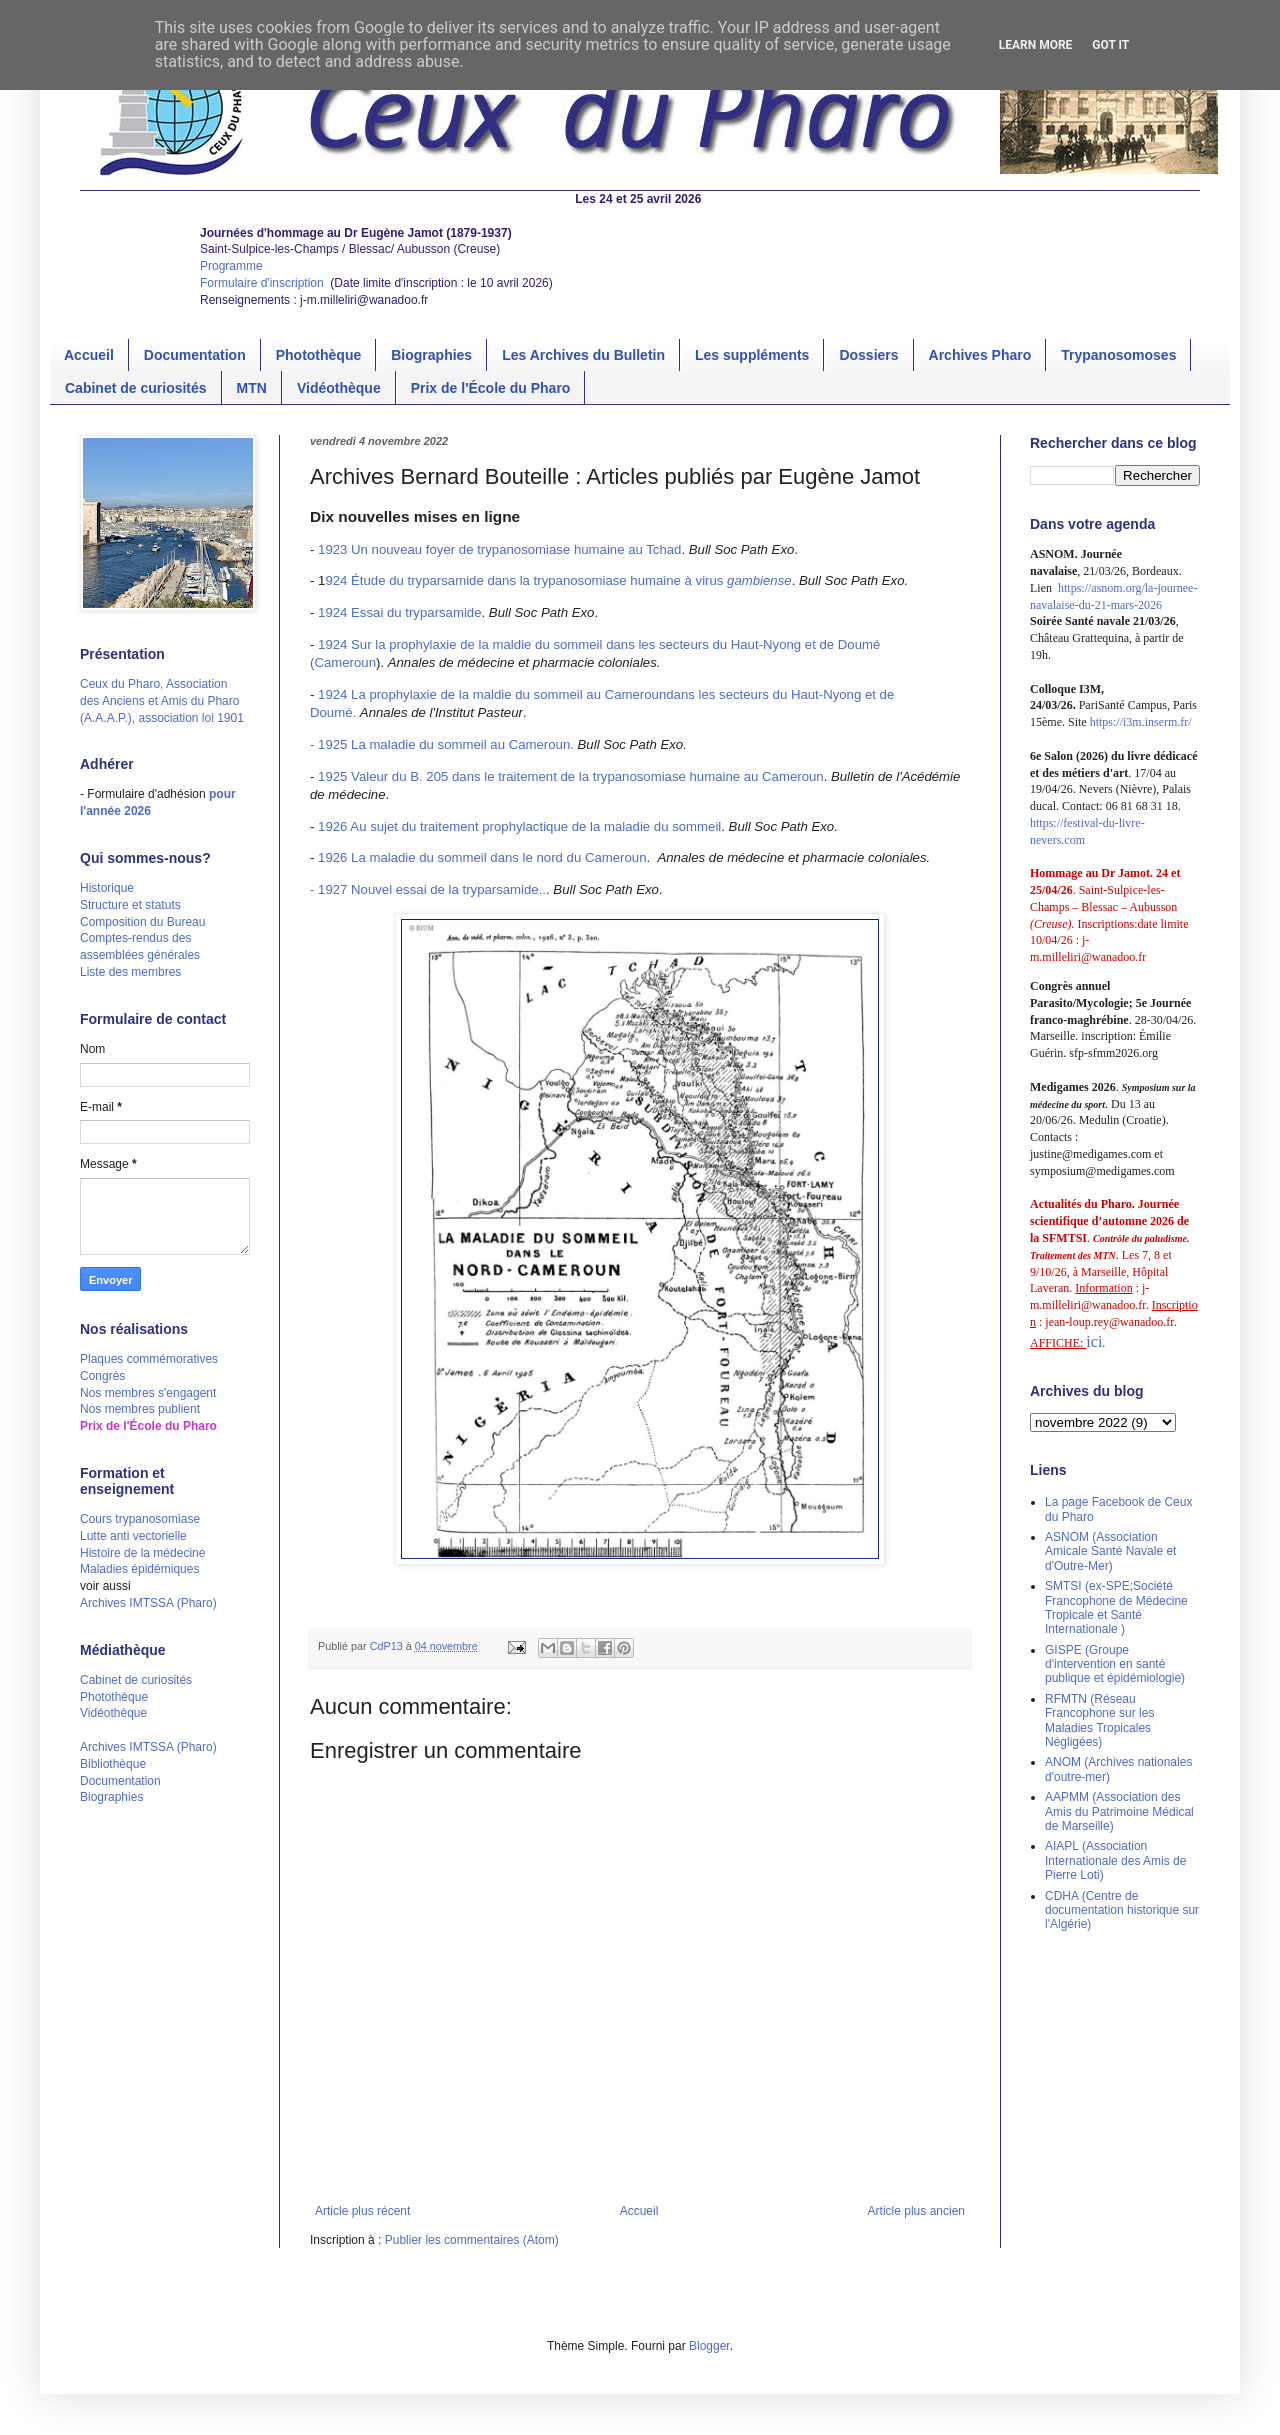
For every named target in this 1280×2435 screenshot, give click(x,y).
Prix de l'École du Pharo (491, 388)
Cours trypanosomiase (140, 1519)
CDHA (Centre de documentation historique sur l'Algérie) (1122, 1910)
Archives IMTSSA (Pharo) (148, 1603)
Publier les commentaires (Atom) (472, 2240)
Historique (107, 888)
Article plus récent (362, 2211)
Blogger (709, 2346)
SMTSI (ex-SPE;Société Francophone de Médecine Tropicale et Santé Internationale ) (1116, 1607)
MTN (252, 388)
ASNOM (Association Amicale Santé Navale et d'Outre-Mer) (1110, 1551)
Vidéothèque (339, 388)
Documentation (195, 355)
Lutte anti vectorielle (133, 1536)
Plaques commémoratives (149, 1359)
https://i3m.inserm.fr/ (1141, 722)
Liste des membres (130, 972)
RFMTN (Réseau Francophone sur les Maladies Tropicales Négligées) (1099, 1720)
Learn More (1036, 45)
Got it (1110, 45)
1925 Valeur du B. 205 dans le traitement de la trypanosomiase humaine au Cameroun (571, 776)
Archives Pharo (980, 355)
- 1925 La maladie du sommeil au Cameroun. (442, 744)
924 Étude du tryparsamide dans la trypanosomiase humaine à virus (526, 580)
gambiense (759, 580)
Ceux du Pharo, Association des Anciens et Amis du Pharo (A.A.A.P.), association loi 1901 (162, 701)
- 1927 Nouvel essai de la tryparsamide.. (428, 889)
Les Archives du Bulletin (583, 355)
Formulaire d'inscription (263, 283)
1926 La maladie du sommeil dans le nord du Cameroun (482, 857)
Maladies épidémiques (139, 1569)
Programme (231, 266)
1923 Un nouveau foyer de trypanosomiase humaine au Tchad (499, 549)
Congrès (102, 1376)
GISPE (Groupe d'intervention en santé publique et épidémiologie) (1115, 1664)
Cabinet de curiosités (136, 388)
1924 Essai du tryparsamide (399, 612)
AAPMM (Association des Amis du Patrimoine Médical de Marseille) (1119, 1811)
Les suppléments (752, 355)
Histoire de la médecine (142, 1553)
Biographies (431, 355)
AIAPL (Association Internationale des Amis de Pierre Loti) (1115, 1860)
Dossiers (868, 355)
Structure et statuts (130, 905)
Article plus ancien (916, 2211)
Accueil (89, 355)
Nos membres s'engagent (148, 1393)
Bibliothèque (113, 1764)
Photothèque (319, 355)
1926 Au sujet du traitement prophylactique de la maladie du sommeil (519, 826)
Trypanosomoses (1118, 355)
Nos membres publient (140, 1409)
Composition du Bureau (142, 922)
